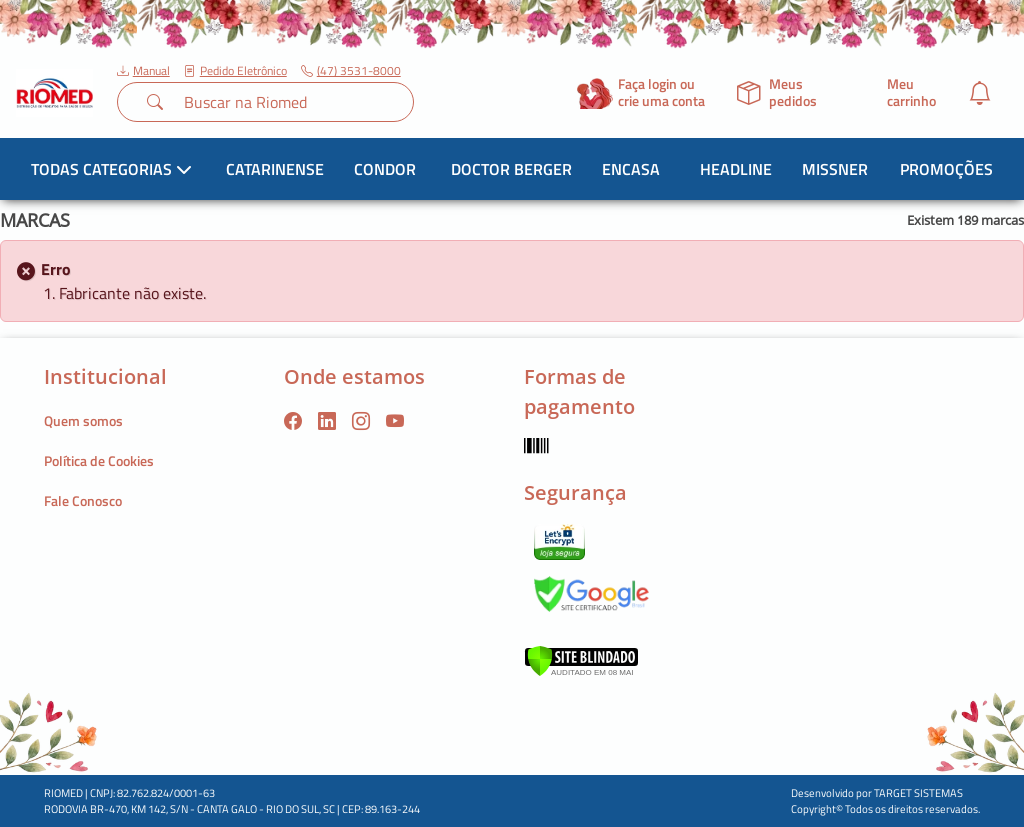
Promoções (946, 169)
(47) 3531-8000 (351, 71)
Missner (835, 169)
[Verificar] (581, 658)
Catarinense (275, 169)
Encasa (631, 169)
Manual (143, 71)
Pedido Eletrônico (235, 71)
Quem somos (83, 420)
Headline (736, 169)
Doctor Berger (511, 169)
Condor (385, 169)
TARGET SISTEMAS (918, 793)
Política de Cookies (99, 460)
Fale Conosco (83, 500)
